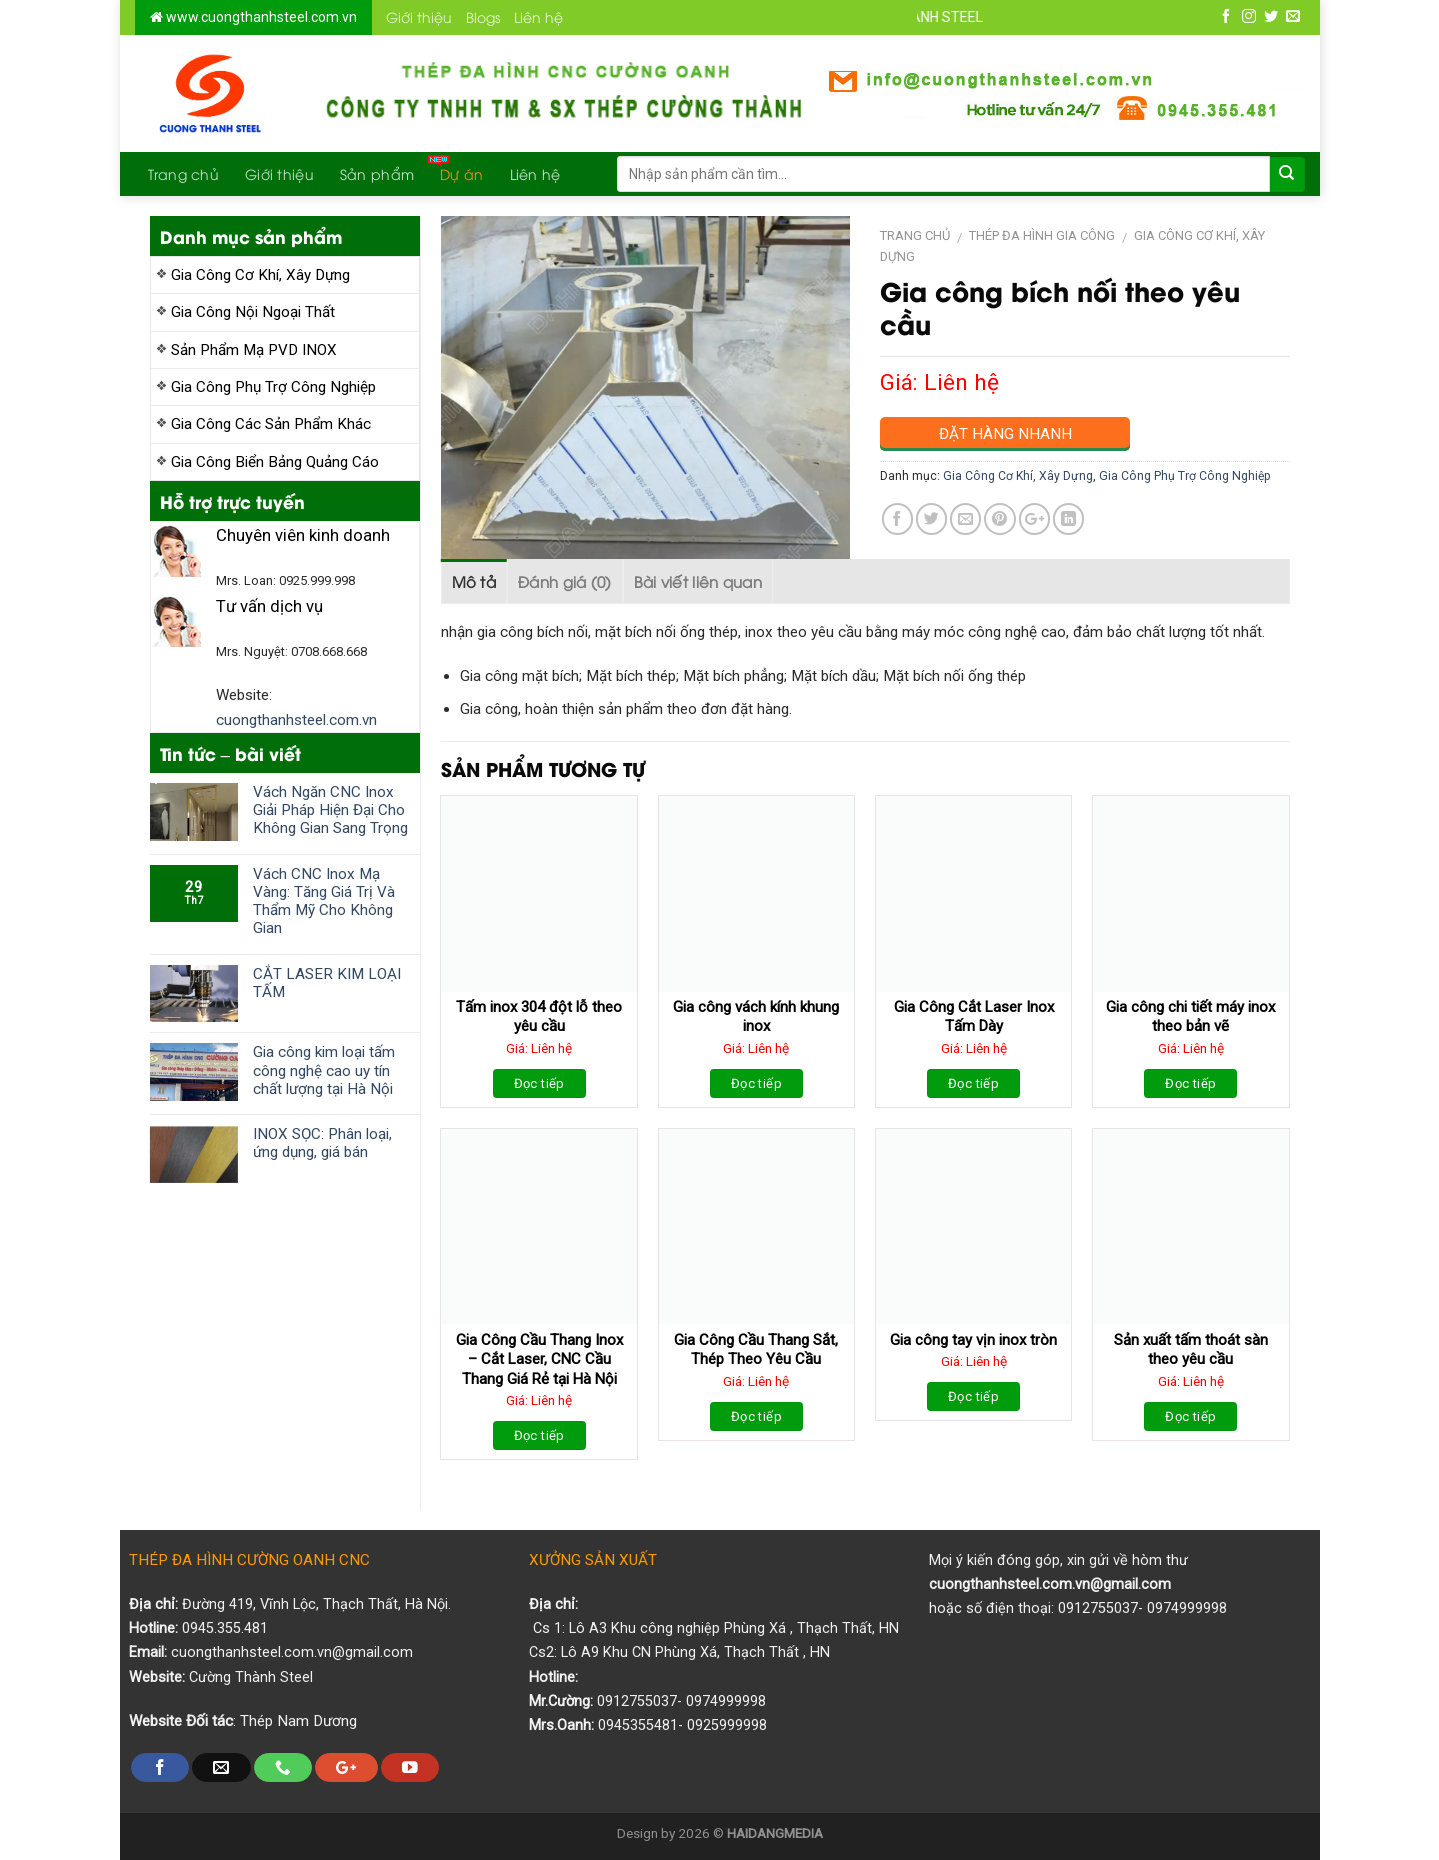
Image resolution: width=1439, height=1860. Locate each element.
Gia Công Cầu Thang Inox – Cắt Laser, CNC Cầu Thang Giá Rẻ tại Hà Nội (539, 1359)
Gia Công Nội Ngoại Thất (253, 312)
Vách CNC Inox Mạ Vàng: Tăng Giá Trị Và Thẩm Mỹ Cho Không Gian (324, 901)
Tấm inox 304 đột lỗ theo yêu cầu (539, 1017)
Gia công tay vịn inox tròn (973, 1340)
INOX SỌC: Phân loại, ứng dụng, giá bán (322, 1143)
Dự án (461, 173)
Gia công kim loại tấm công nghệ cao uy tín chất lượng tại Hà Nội (324, 1070)
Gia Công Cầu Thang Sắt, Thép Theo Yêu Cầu (756, 1350)
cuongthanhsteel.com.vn (296, 720)
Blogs (483, 16)
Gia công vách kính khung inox (756, 1017)
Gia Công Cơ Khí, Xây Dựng (260, 275)
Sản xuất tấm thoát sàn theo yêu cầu (1191, 1350)
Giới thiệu (419, 16)
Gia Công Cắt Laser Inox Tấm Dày (974, 1017)
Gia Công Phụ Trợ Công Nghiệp (273, 387)
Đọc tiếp (539, 1083)
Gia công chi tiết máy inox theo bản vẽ (1190, 1017)
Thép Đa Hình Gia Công (1042, 235)
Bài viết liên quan (698, 581)
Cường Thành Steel (251, 1677)
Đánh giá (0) (565, 581)
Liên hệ (538, 16)
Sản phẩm (377, 173)
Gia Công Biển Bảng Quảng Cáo (275, 462)
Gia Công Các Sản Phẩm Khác (271, 424)
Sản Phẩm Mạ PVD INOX (254, 350)
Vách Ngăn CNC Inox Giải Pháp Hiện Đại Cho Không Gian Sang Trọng (330, 810)
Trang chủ (184, 173)
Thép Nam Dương (298, 1721)
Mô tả (474, 581)
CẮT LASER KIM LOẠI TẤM (327, 983)
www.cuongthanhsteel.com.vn (260, 17)
